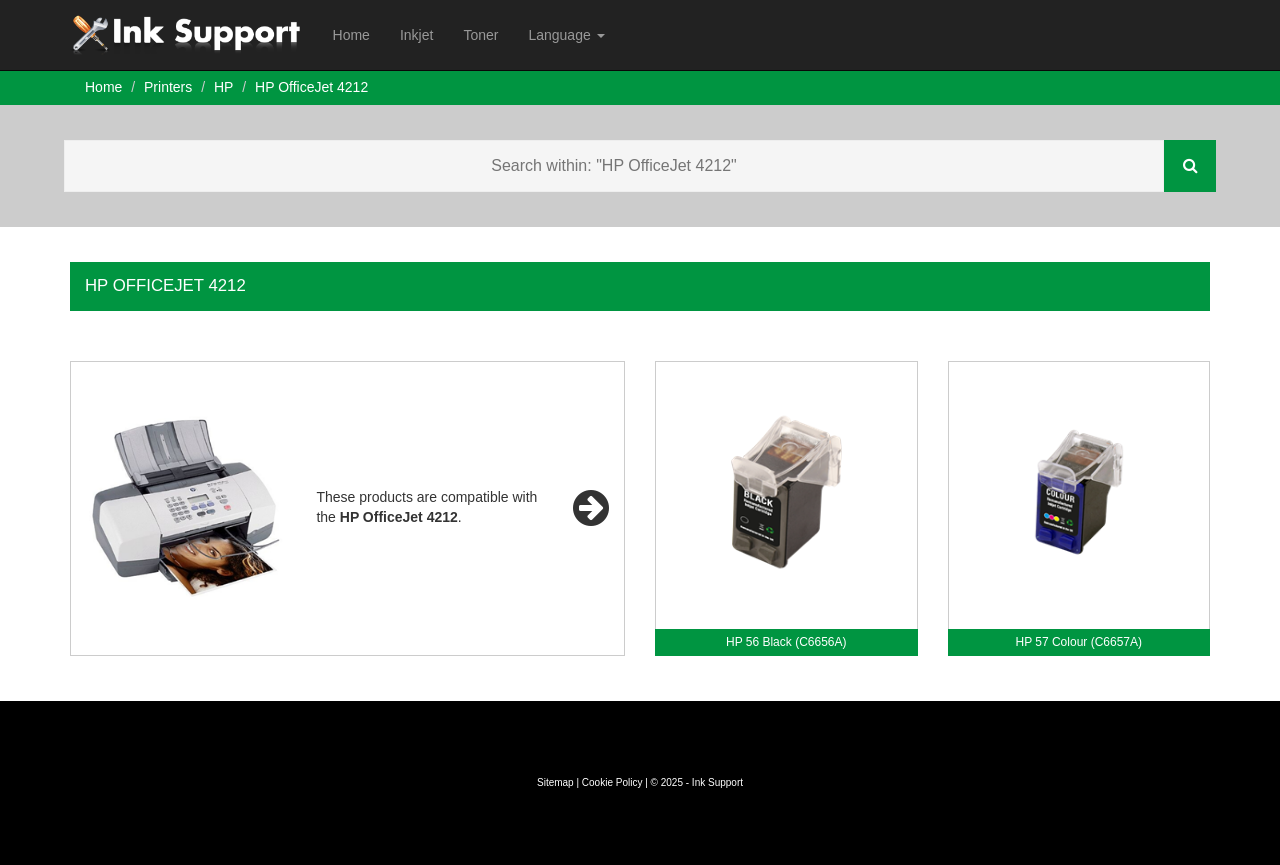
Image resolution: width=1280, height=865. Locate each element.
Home (351, 35)
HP (223, 87)
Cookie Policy (612, 782)
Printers (168, 87)
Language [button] (566, 35)
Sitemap (555, 782)
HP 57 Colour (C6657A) (1078, 642)
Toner (480, 35)
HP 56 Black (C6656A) (786, 642)
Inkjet (416, 35)
